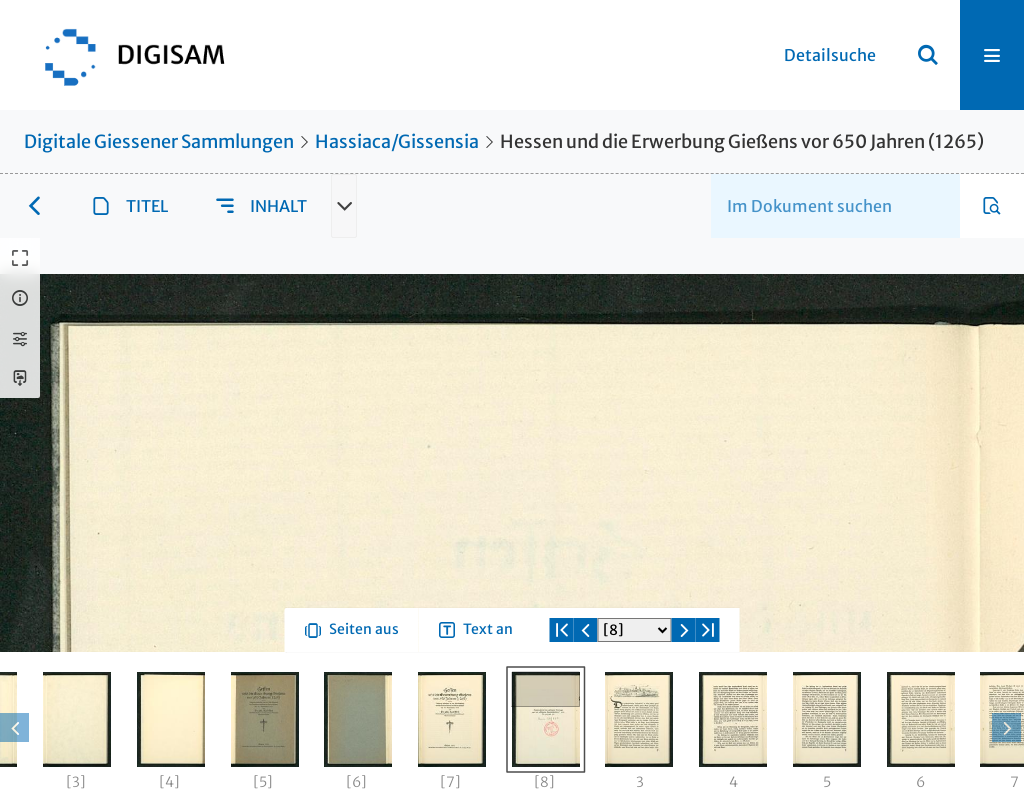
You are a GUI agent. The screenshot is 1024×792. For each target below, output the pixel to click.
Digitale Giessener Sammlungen (159, 141)
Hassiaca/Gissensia (397, 141)
